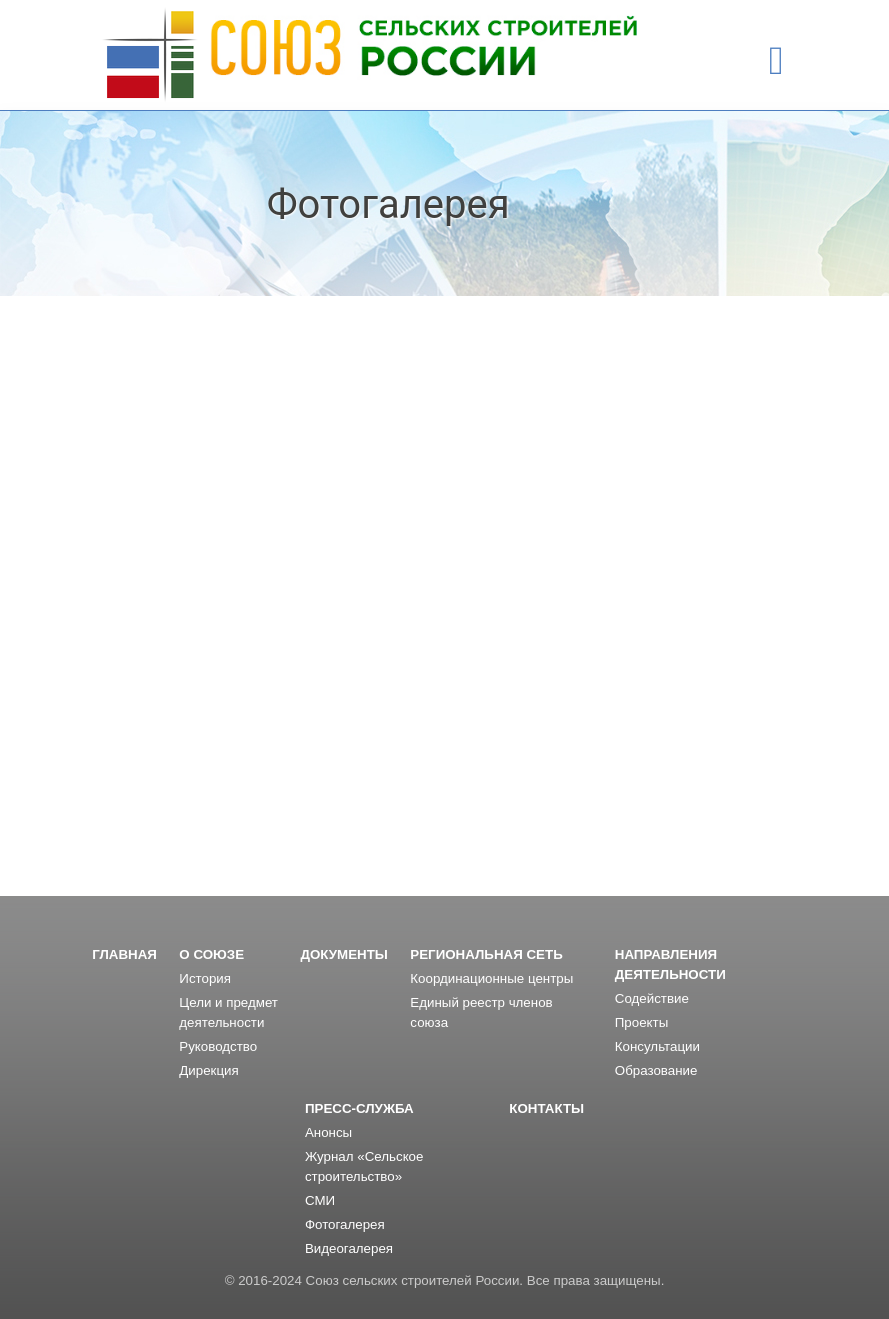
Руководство (218, 1046)
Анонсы (328, 1132)
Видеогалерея (349, 1248)
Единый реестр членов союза (481, 1012)
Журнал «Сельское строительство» (364, 1166)
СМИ (320, 1200)
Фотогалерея (345, 1224)
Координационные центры (491, 978)
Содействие (652, 998)
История (205, 978)
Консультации (657, 1046)
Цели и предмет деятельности (228, 1012)
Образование (656, 1070)
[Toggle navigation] (776, 61)
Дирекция (208, 1070)
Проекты (641, 1022)
